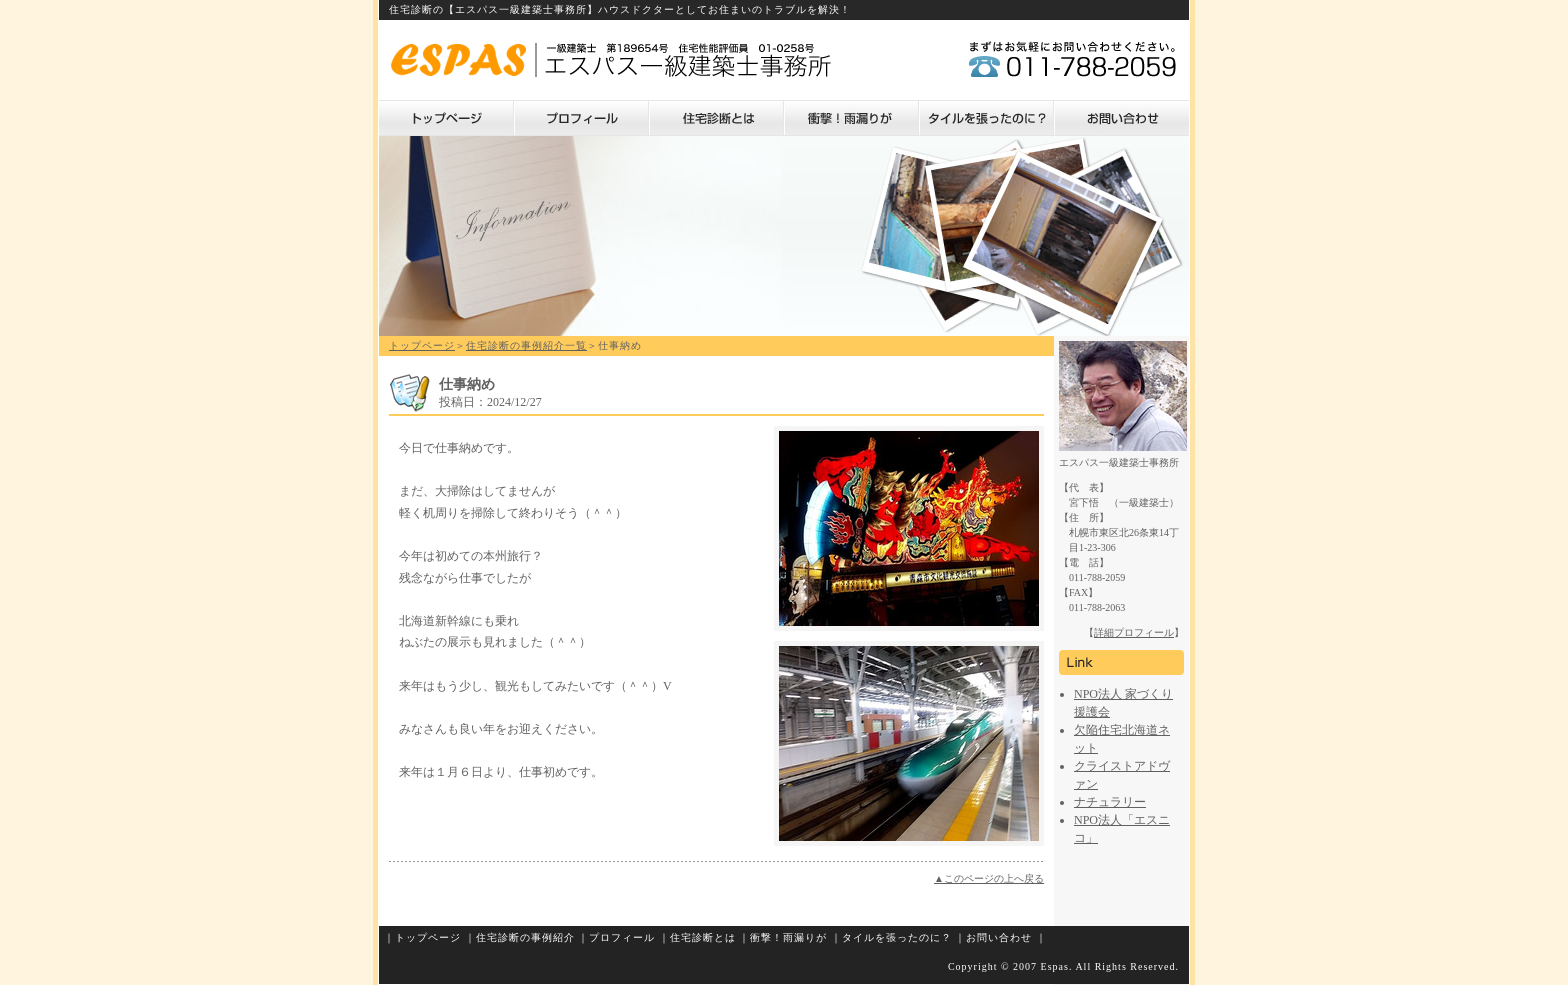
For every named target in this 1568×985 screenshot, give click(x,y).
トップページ (446, 118)
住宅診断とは (716, 118)
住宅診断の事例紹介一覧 (526, 345)
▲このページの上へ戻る (989, 878)
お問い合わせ (1121, 118)
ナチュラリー (1110, 802)
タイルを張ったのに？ (986, 118)
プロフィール (581, 118)
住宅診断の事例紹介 (525, 937)
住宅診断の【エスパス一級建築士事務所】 (493, 9)
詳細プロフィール (1134, 632)
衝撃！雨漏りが (851, 118)
